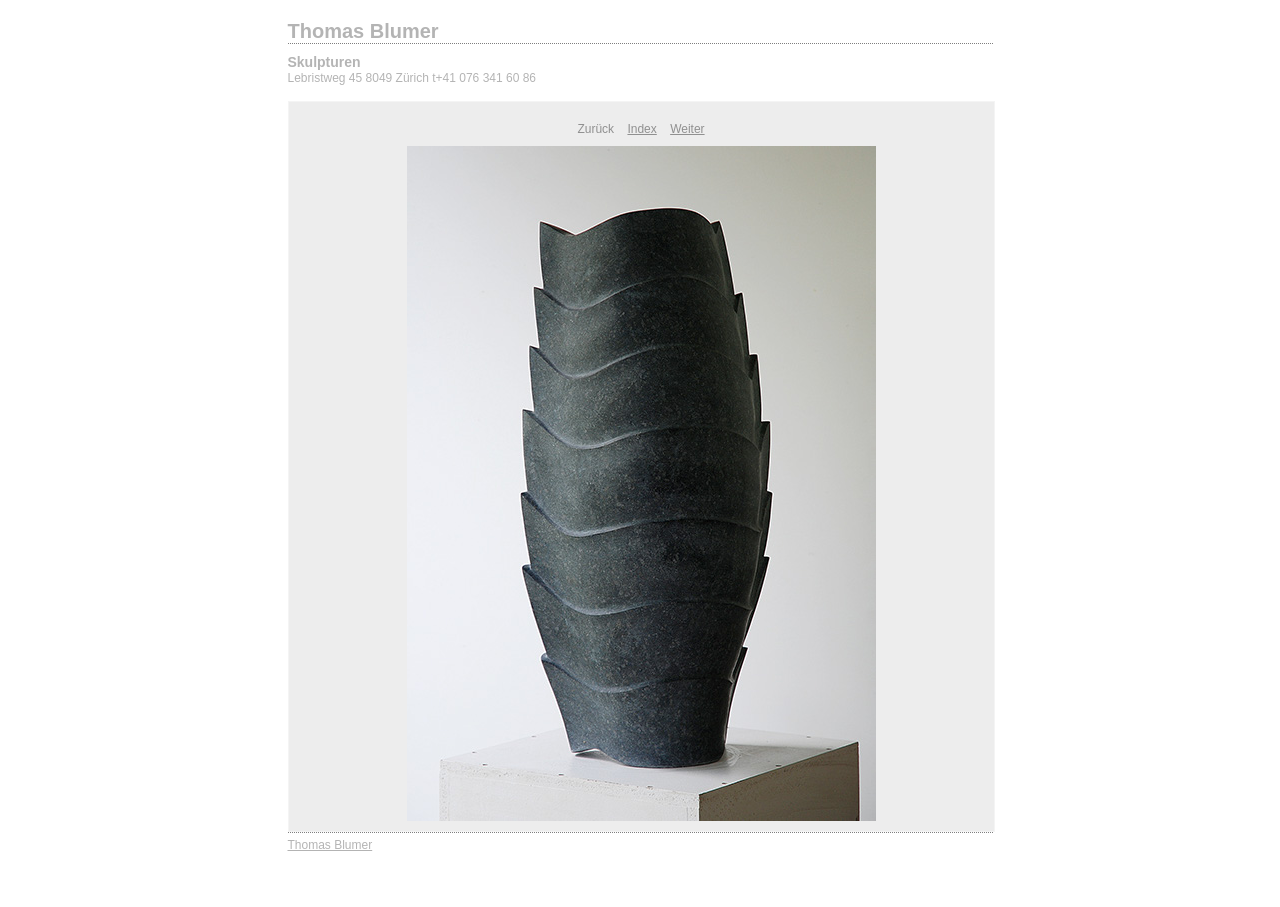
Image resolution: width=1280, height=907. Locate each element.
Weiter (687, 129)
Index (641, 129)
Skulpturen (324, 62)
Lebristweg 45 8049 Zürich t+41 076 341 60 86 (412, 78)
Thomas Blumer (363, 31)
